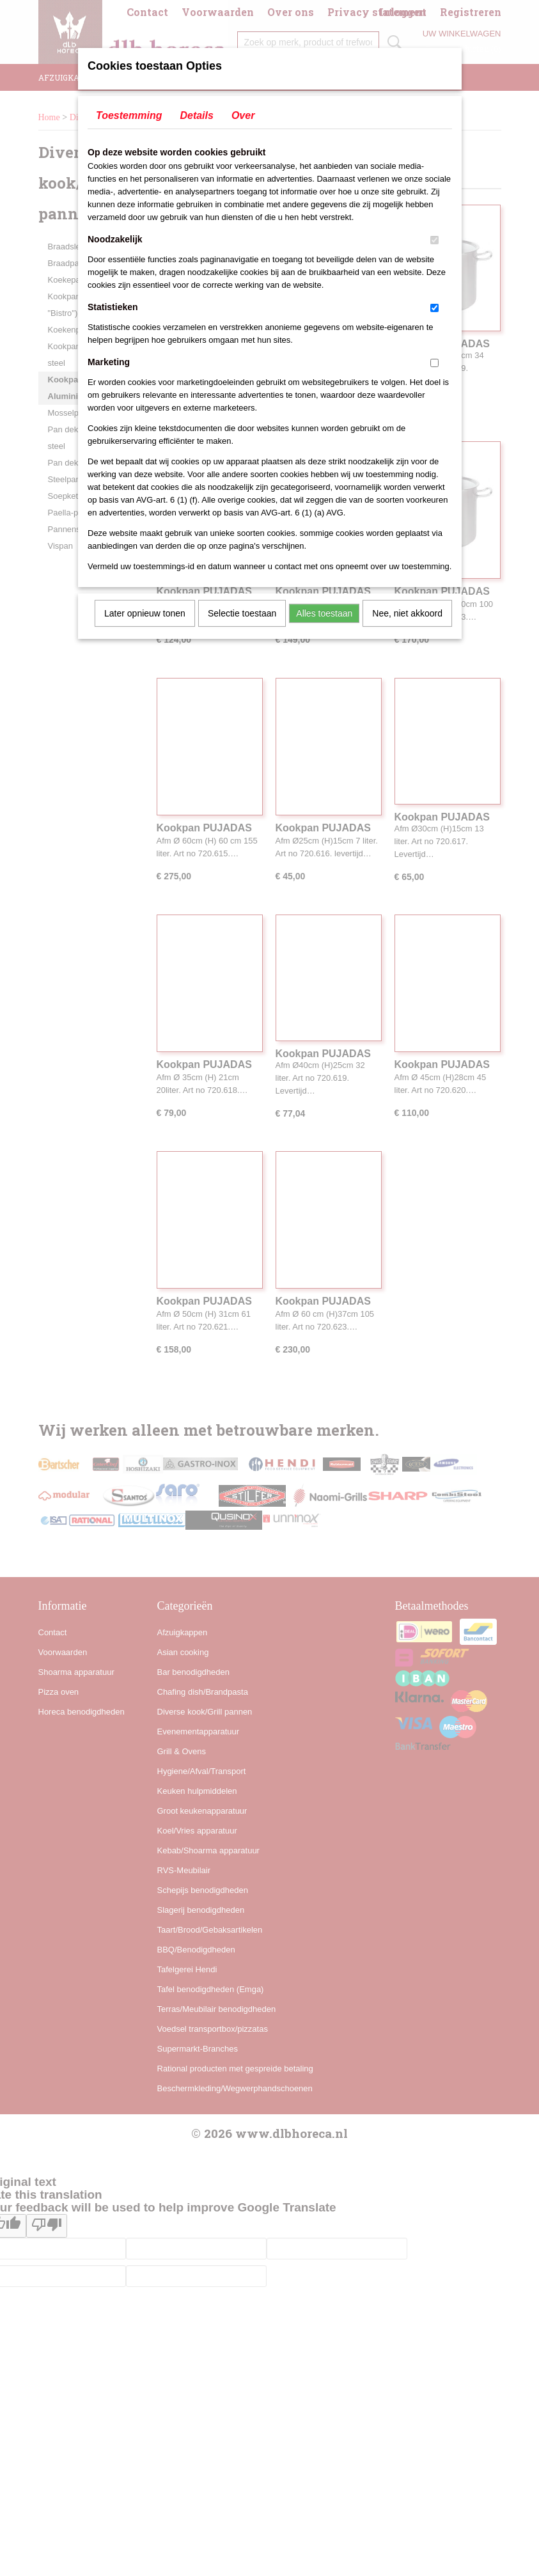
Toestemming (129, 115)
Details (196, 115)
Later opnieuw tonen (144, 613)
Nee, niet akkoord (407, 613)
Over (242, 115)
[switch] (434, 240)
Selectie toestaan (242, 613)
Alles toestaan (324, 613)
